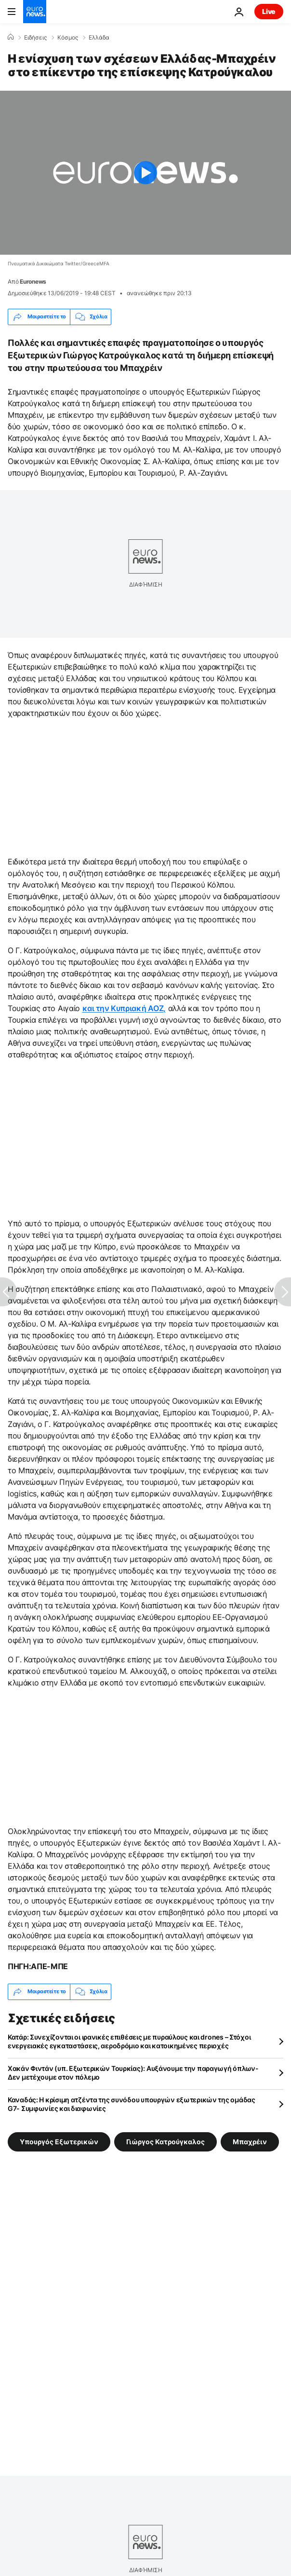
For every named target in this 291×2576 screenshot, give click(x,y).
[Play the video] (145, 173)
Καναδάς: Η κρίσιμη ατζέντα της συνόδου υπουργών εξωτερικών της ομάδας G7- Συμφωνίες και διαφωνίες (131, 2104)
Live (269, 11)
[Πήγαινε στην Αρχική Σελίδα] (34, 11)
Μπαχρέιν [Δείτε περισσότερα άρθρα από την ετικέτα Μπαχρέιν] (250, 2141)
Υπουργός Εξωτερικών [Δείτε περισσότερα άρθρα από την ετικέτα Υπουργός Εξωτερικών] (59, 2141)
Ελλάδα (99, 38)
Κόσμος (67, 38)
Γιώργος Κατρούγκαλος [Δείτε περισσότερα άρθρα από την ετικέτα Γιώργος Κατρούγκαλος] (165, 2141)
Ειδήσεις (35, 38)
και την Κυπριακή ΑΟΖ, (124, 1008)
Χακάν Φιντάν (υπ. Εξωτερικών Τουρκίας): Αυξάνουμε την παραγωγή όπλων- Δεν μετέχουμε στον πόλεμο (133, 2072)
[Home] (10, 37)
